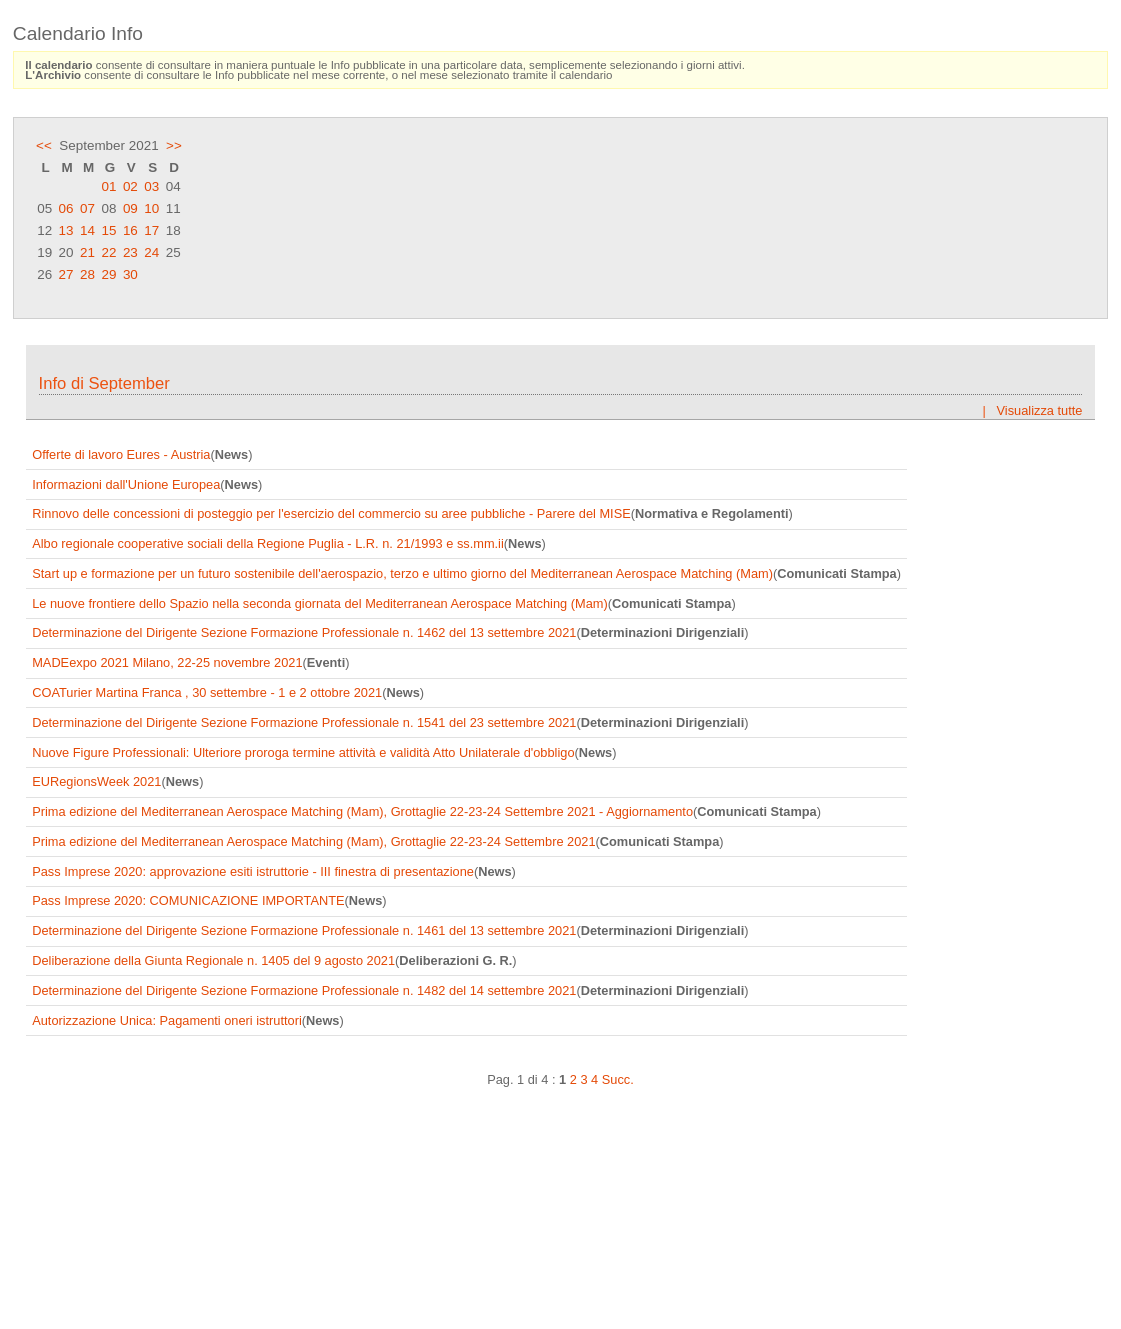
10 (151, 208)
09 (130, 208)
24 (151, 252)
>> (174, 145)
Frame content (560, 819)
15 (108, 230)
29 (108, 274)
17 (151, 230)
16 (130, 230)
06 (66, 208)
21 (87, 252)
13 (66, 230)
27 (66, 274)
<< (44, 145)
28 (87, 274)
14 (87, 230)
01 (108, 186)
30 (130, 274)
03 (151, 186)
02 (130, 186)
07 (87, 208)
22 (108, 252)
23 (130, 252)
